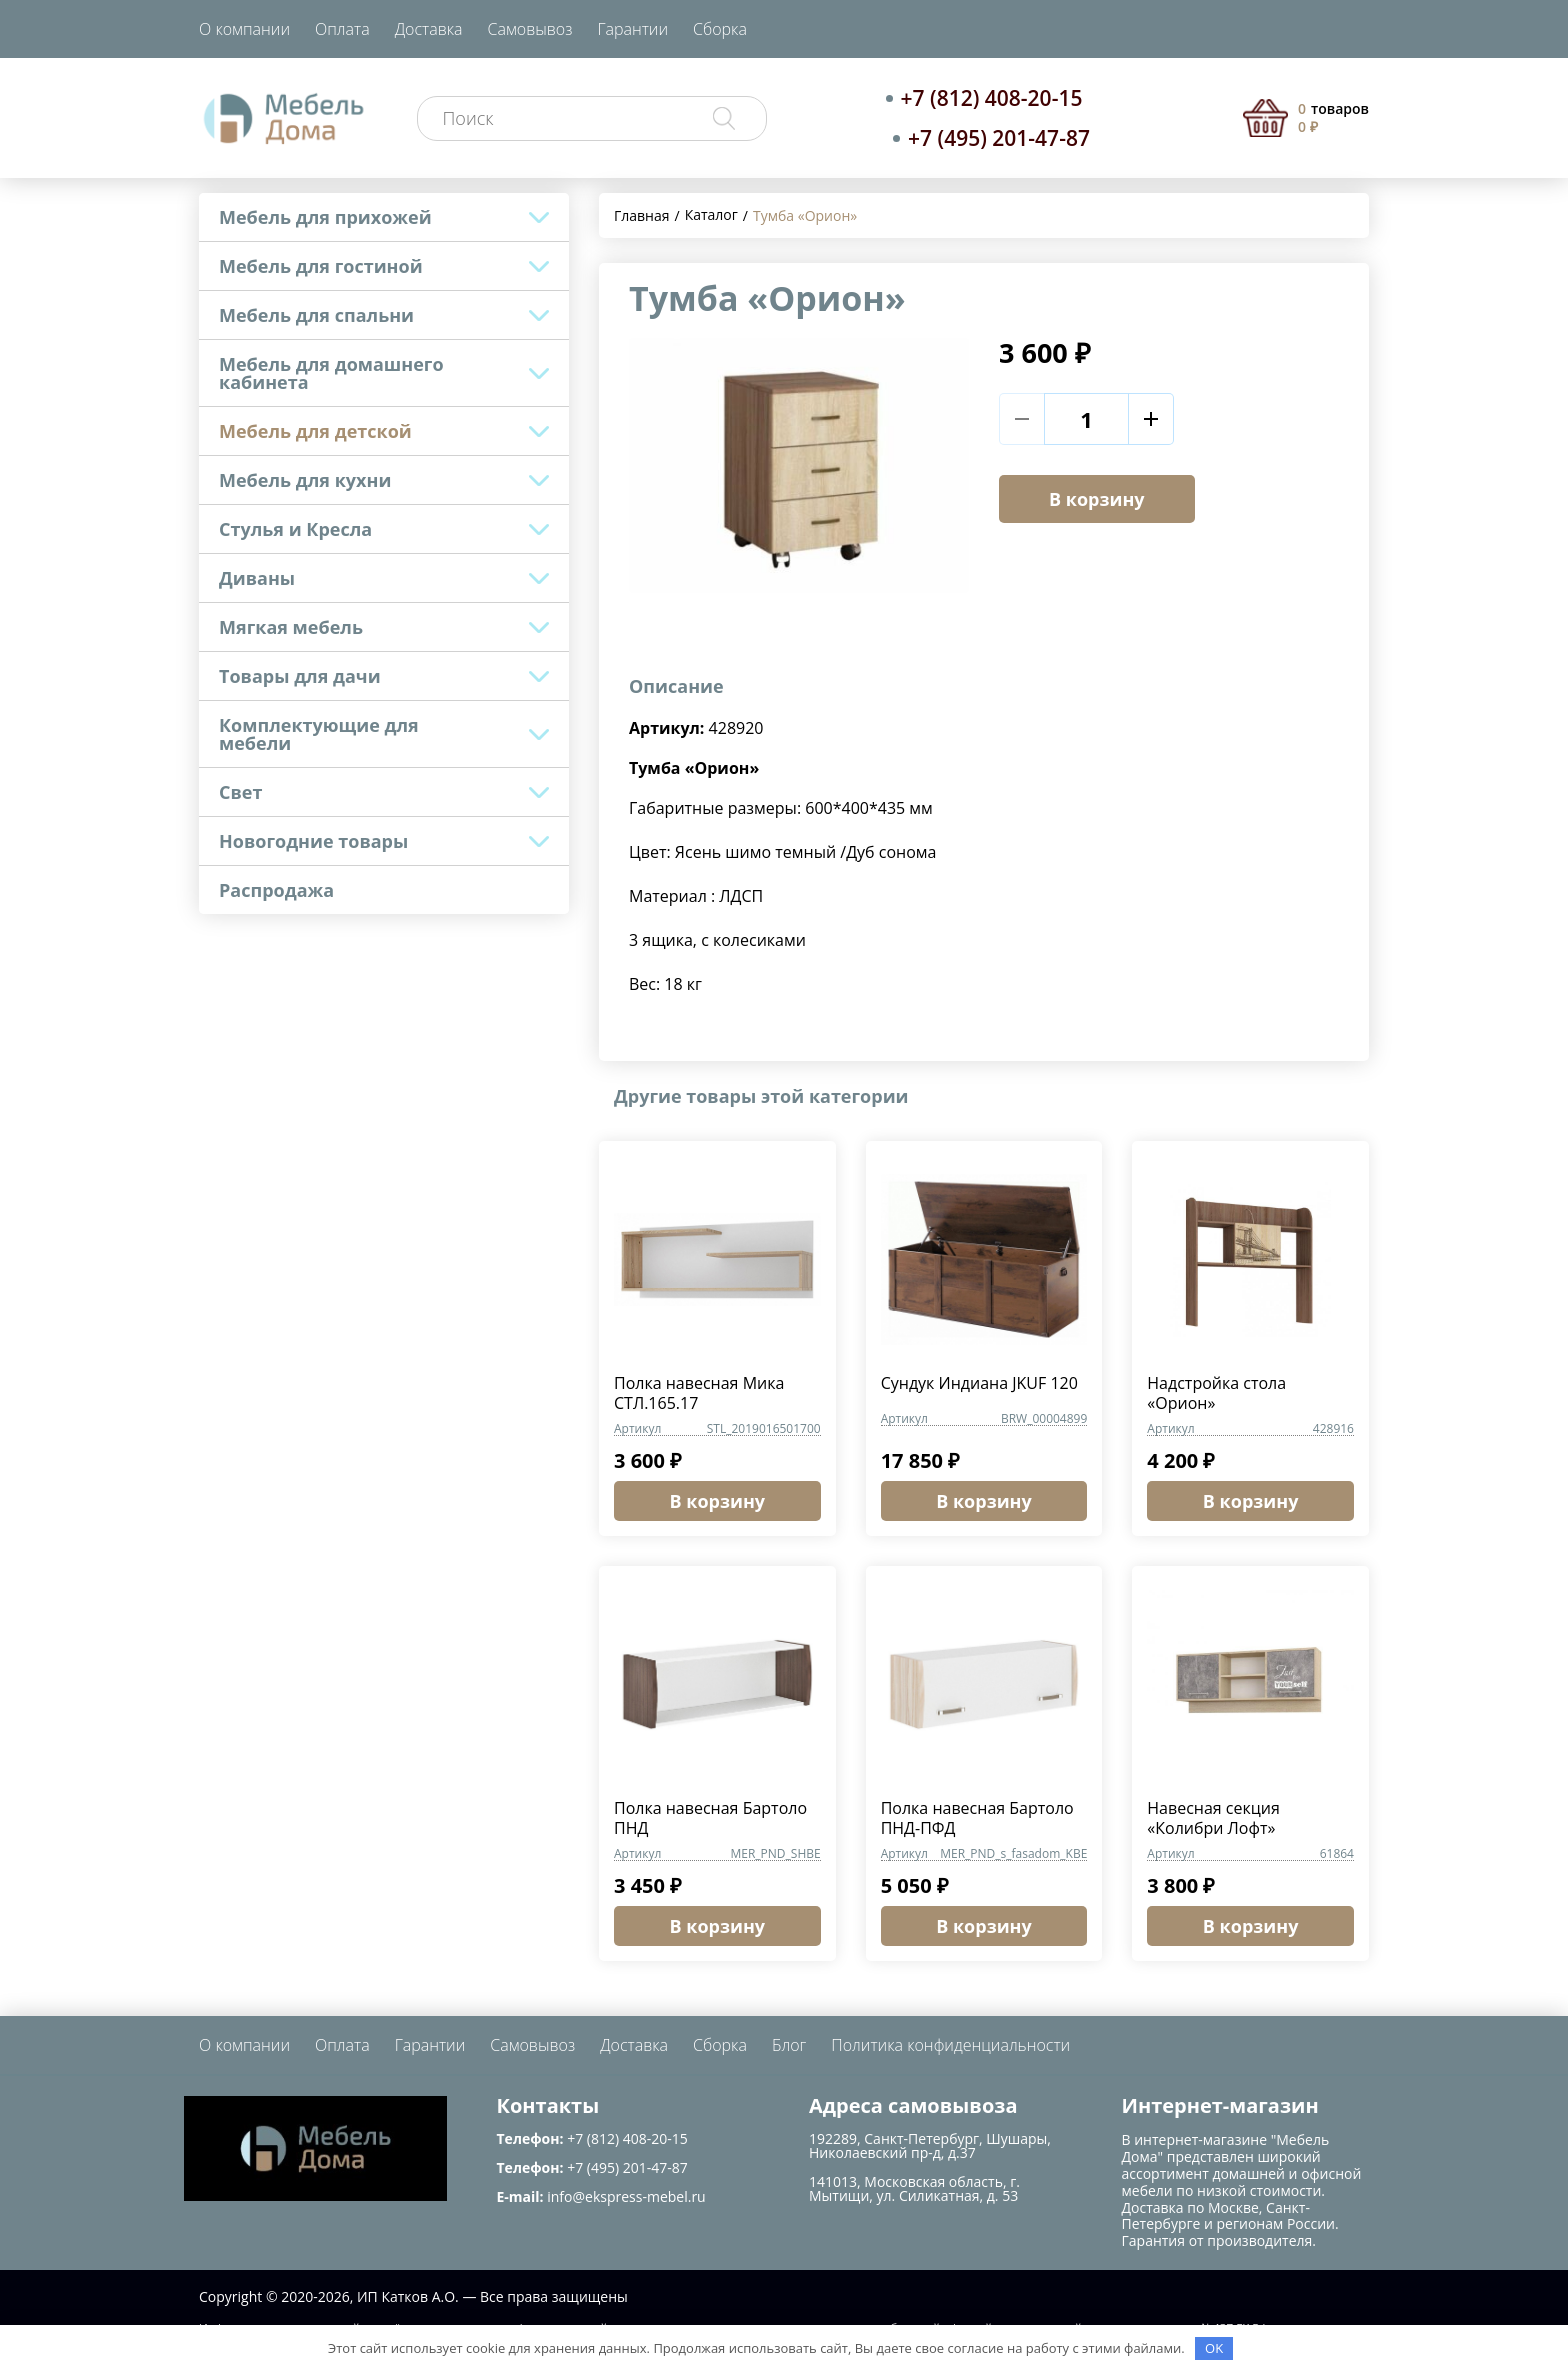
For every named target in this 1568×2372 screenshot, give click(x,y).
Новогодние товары (313, 841)
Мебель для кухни (305, 480)
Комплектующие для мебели (319, 734)
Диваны (257, 578)
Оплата (342, 29)
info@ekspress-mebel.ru (626, 2196)
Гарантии (632, 29)
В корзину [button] (718, 1501)
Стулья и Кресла (295, 529)
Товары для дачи (300, 676)
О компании (244, 29)
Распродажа (276, 890)
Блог (789, 2045)
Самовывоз (530, 29)
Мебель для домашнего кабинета (331, 373)
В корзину (1097, 499)
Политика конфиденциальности (950, 2045)
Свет (240, 792)
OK (1214, 2348)
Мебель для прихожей (325, 217)
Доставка (429, 29)
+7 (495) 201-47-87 (999, 138)
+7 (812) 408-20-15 (992, 98)
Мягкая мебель (291, 627)
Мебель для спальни (316, 315)
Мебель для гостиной (321, 266)
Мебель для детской (315, 431)
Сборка (720, 29)
